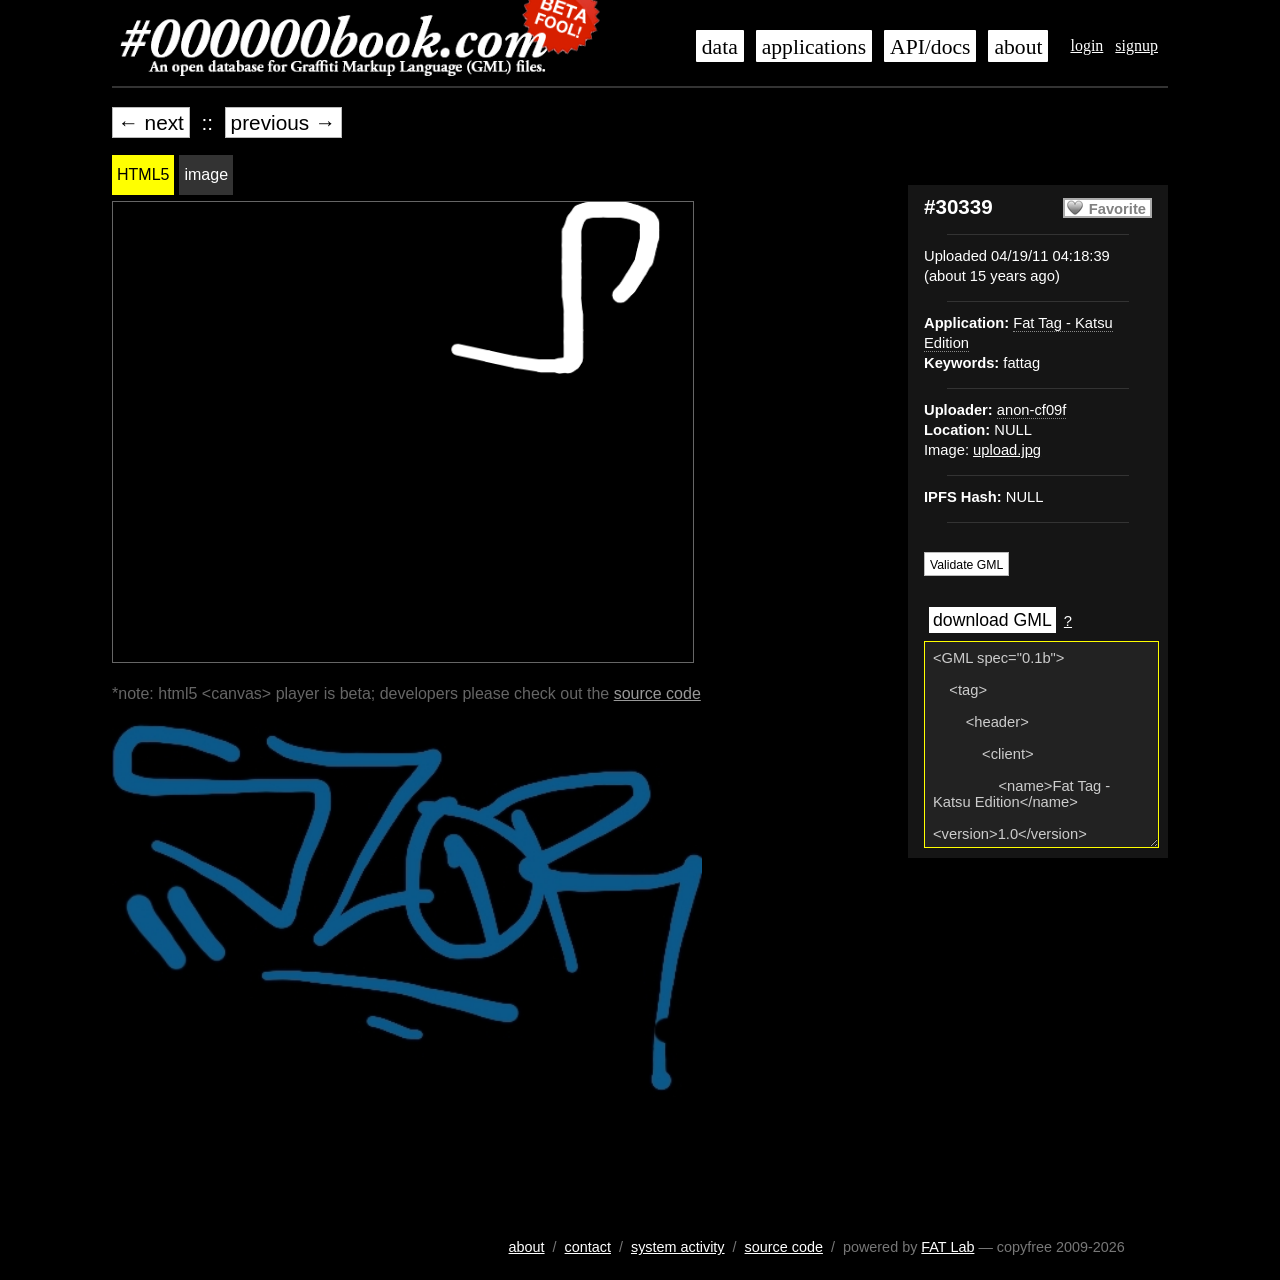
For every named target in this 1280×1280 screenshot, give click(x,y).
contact (588, 1247)
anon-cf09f (1032, 410)
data (720, 47)
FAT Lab (947, 1247)
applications (814, 47)
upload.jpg (1007, 450)
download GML (992, 620)
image (206, 174)
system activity (678, 1247)
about (1018, 47)
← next (151, 122)
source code (657, 693)
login (1086, 45)
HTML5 (143, 174)
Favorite (1117, 209)
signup (1136, 45)
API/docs (930, 47)
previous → (283, 122)
